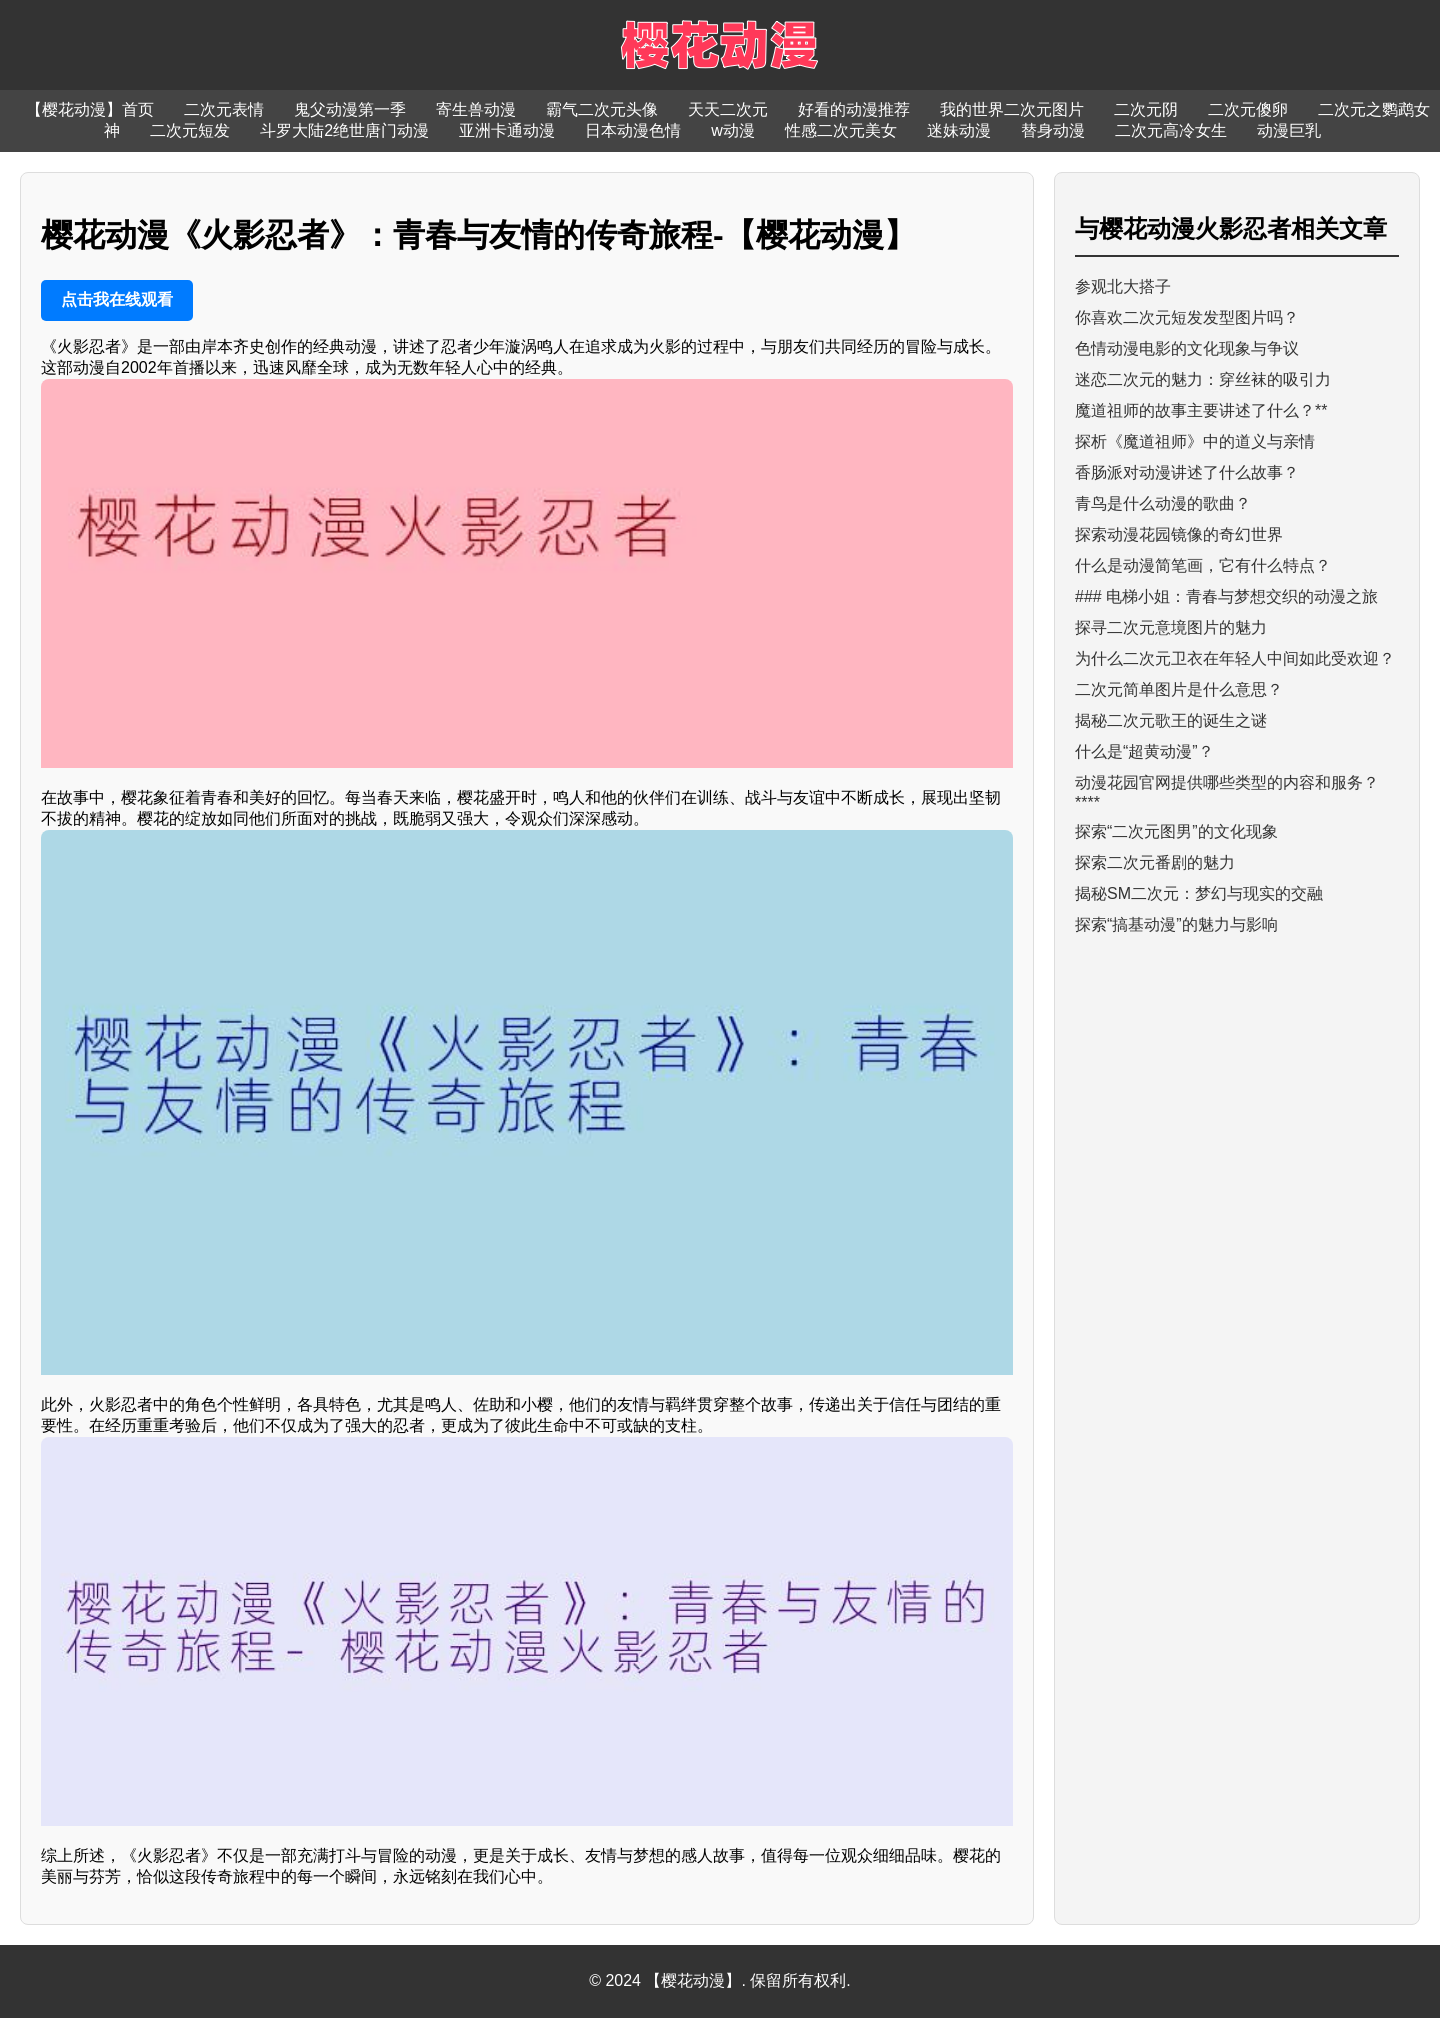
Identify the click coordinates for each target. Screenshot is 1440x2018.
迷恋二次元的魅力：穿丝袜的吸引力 (1203, 379)
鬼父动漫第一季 (350, 109)
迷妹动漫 (959, 130)
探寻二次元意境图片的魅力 (1171, 627)
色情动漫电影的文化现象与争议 (1187, 348)
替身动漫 (1053, 130)
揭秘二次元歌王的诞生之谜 (1171, 720)
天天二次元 (728, 109)
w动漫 (733, 130)
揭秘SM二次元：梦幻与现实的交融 (1199, 893)
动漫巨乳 (1289, 130)
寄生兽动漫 (476, 109)
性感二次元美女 (841, 130)
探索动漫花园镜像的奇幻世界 (1179, 534)
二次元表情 (224, 109)
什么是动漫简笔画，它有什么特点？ (1203, 565)
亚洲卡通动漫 (507, 130)
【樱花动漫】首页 (90, 109)
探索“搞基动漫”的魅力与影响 (1176, 924)
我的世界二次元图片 (1012, 109)
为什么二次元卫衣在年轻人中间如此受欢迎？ (1235, 658)
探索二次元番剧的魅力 (1155, 862)
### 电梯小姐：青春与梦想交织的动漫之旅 (1226, 596)
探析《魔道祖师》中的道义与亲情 (1195, 441)
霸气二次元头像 (602, 109)
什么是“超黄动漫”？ (1144, 751)
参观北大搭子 (1123, 286)
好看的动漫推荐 (854, 109)
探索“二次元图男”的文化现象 (1176, 831)
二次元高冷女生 (1171, 130)
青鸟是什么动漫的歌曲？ (1163, 503)
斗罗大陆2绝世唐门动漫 (344, 130)
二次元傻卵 (1248, 109)
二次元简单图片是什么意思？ (1179, 689)
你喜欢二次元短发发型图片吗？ (1187, 317)
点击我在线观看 (117, 299)
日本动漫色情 (633, 130)
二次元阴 (1146, 109)
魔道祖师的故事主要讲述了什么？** (1201, 410)
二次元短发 (190, 130)
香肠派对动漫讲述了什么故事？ (1187, 472)
